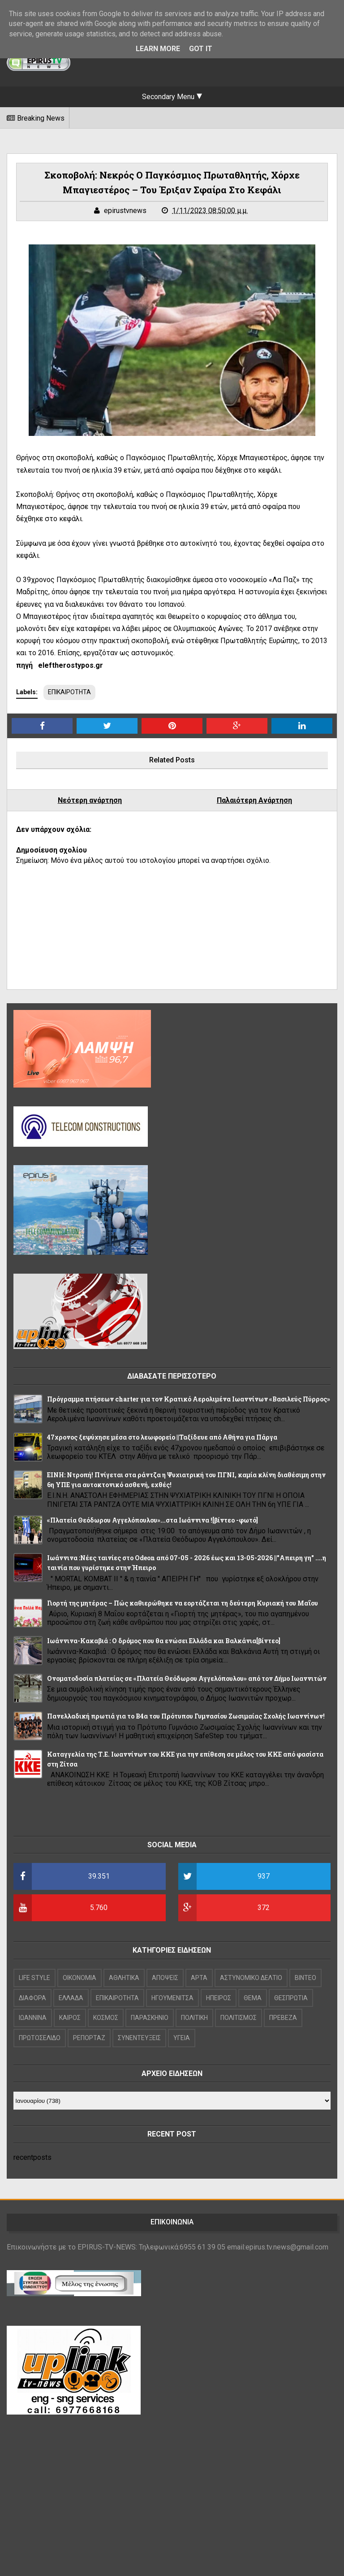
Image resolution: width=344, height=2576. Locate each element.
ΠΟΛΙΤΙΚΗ (194, 2017)
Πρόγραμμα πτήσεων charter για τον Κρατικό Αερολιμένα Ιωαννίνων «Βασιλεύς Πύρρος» (188, 1399)
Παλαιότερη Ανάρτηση (254, 800)
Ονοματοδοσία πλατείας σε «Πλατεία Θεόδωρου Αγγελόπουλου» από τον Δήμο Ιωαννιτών (187, 1678)
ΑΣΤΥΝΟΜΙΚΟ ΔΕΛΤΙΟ (251, 1977)
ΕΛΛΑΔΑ (71, 1998)
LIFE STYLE (34, 1977)
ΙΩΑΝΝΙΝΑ (33, 2017)
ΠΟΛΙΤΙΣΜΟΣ (238, 2017)
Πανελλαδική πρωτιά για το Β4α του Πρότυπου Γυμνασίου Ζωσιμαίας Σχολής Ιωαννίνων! (186, 1716)
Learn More (158, 48)
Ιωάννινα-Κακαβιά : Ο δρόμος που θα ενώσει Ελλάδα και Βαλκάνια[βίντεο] (163, 1640)
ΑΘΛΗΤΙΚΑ (124, 1977)
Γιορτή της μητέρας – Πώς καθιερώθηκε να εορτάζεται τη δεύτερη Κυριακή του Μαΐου (182, 1603)
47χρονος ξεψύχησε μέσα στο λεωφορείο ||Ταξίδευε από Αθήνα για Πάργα (162, 1437)
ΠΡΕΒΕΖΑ (283, 2017)
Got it (200, 48)
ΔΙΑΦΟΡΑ (32, 1998)
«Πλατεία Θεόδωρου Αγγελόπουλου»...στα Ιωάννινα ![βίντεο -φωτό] (152, 1520)
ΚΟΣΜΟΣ (105, 2017)
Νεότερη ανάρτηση (90, 800)
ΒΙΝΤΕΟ (305, 1977)
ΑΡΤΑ (199, 1977)
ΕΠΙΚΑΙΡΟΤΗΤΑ (69, 692)
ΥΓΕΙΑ (181, 2037)
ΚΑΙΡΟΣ (70, 2017)
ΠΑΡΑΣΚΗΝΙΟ (149, 2017)
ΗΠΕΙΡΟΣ (218, 1998)
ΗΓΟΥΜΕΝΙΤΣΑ (172, 1998)
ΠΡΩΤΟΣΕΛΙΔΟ (39, 2037)
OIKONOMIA (79, 1977)
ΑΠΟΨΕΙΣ (165, 1977)
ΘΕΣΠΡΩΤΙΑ (291, 1998)
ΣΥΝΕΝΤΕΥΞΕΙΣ (139, 2037)
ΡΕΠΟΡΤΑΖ (89, 2037)
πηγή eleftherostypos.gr (59, 665)
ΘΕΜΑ (253, 1998)
